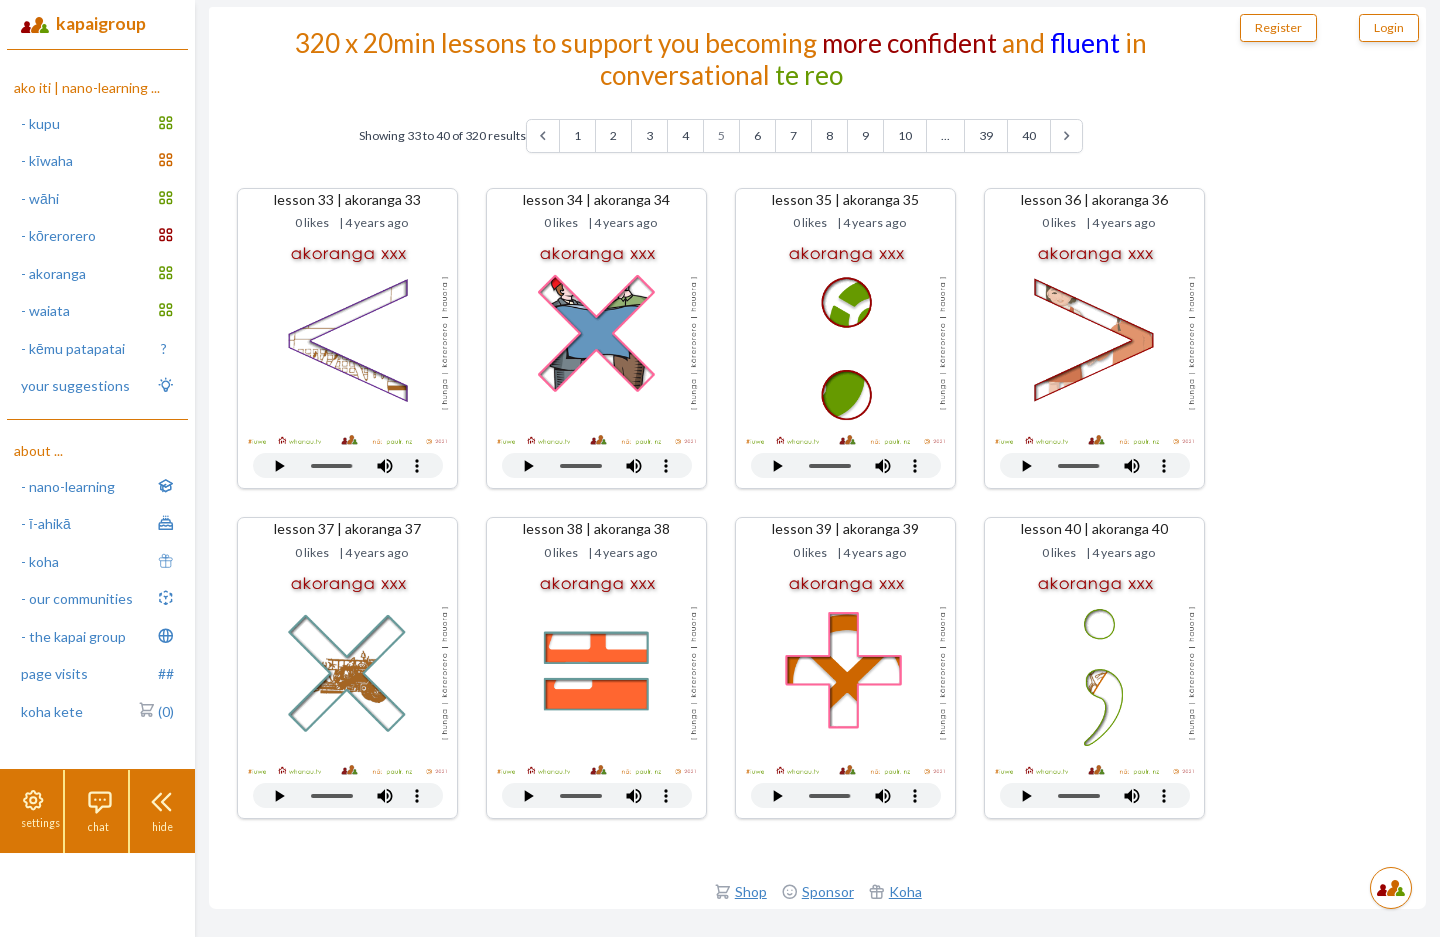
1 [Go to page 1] (577, 135)
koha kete (97, 712)
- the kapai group (97, 636)
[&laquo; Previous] (543, 136)
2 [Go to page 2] (613, 135)
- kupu (97, 123)
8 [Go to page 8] (829, 135)
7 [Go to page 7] (793, 135)
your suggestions (97, 385)
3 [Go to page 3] (649, 135)
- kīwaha (97, 160)
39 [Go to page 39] (986, 135)
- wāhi (97, 198)
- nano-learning (97, 486)
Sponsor (828, 891)
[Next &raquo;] (1067, 136)
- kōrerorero (97, 235)
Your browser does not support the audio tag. (348, 465)
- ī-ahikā (97, 523)
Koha (905, 891)
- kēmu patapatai (94, 349)
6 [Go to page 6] (757, 135)
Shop (751, 891)
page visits (97, 674)
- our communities (97, 598)
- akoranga (97, 273)
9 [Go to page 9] (865, 135)
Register (1278, 27)
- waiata (97, 310)
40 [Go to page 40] (1029, 135)
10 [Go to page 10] (905, 135)
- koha (97, 561)
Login (1389, 27)
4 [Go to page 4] (685, 135)
